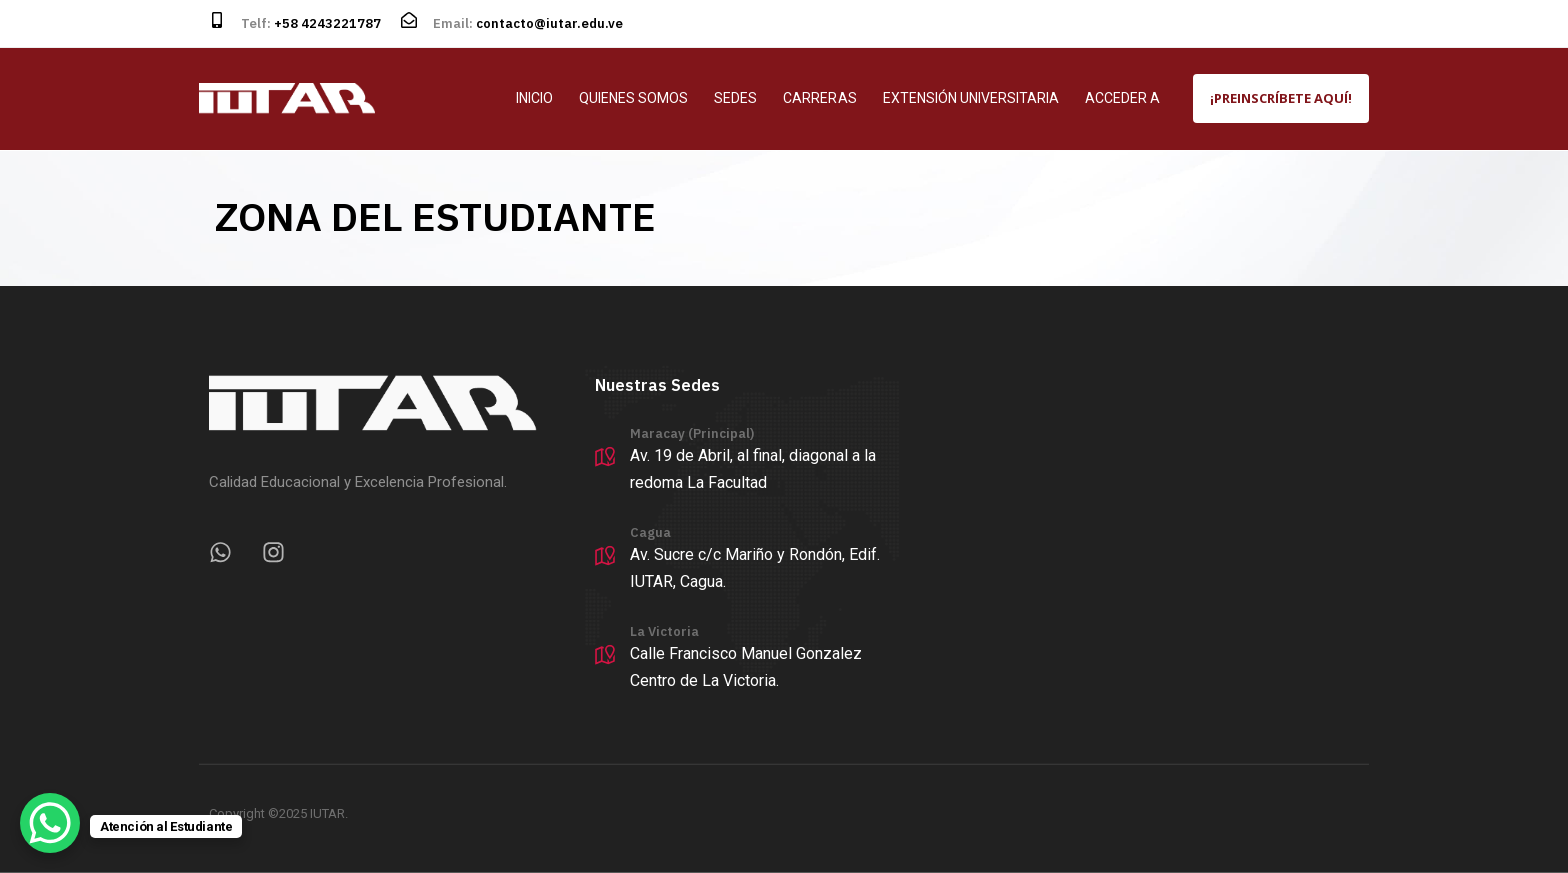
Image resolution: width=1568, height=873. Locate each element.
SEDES (735, 98)
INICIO (534, 98)
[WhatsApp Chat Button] (50, 823)
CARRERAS (819, 98)
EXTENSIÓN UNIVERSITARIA (971, 98)
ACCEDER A (1122, 98)
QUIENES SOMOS (633, 98)
